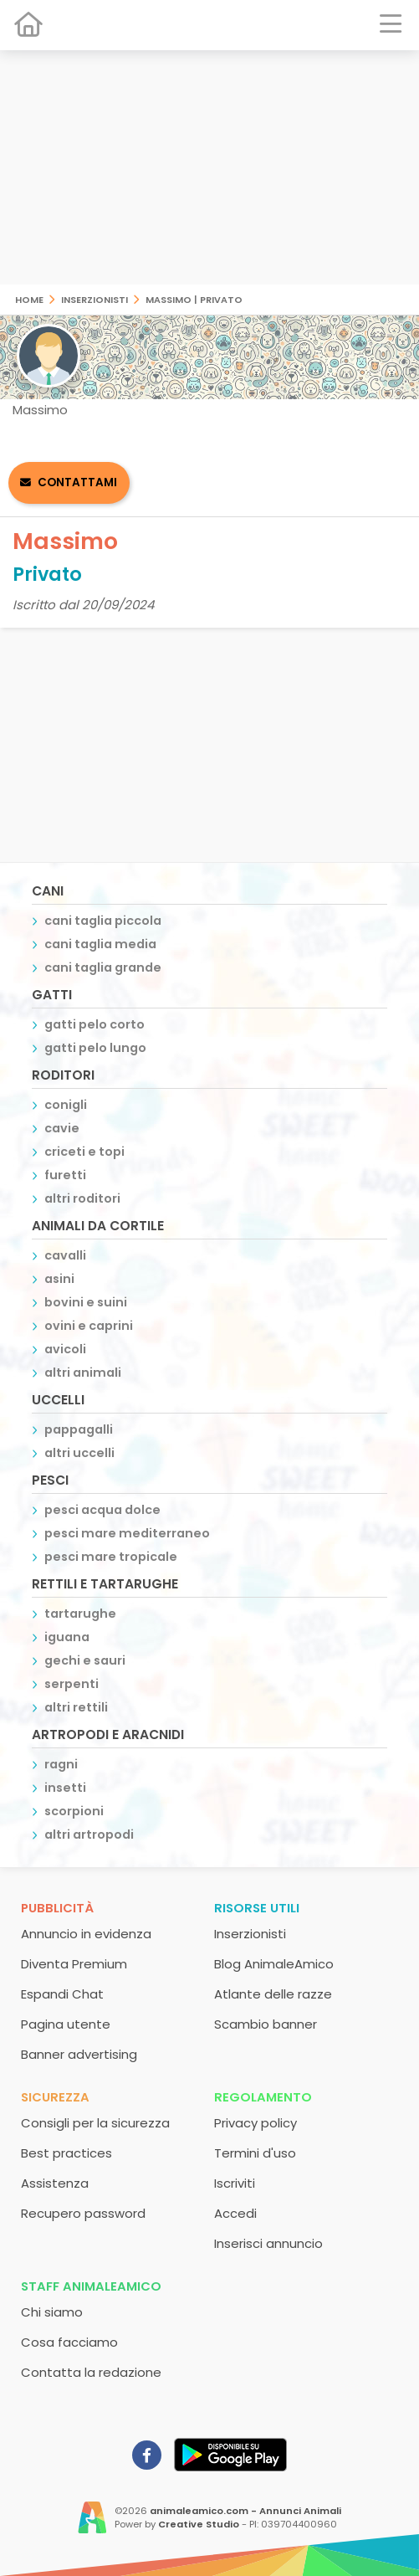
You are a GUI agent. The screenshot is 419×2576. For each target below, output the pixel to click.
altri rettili (76, 1707)
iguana (66, 1637)
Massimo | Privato (194, 298)
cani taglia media (100, 944)
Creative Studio (198, 2524)
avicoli (65, 1349)
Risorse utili (256, 1908)
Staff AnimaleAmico (91, 2286)
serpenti (71, 1683)
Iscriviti (234, 2183)
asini (59, 1278)
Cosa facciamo (69, 2342)
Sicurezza (55, 2097)
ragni (61, 1764)
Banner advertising (79, 2054)
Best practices (66, 2153)
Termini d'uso (255, 2153)
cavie (61, 1128)
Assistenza (55, 2183)
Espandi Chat (62, 1994)
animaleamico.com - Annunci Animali (245, 2510)
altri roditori (82, 1198)
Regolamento (263, 2097)
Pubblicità (57, 1908)
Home (29, 298)
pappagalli (78, 1429)
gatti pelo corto (94, 1024)
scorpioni (74, 1811)
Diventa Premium (74, 1964)
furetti (65, 1175)
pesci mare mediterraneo (127, 1533)
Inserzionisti (94, 298)
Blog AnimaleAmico (274, 1964)
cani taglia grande (102, 967)
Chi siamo (52, 2312)
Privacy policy (255, 2123)
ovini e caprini (88, 1325)
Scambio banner (265, 2024)
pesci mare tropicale (110, 1556)
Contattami (77, 482)
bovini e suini (85, 1302)
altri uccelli (79, 1453)
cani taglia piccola (102, 920)
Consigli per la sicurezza (95, 2123)
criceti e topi (84, 1151)
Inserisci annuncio (268, 2243)
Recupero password (83, 2213)
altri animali (82, 1372)
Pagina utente (65, 2024)
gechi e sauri (84, 1660)
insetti (65, 1787)
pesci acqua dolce (102, 1509)
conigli (65, 1104)
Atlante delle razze (273, 1994)
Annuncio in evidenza (86, 1933)
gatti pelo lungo (95, 1047)
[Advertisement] (209, 167)
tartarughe (80, 1613)
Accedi (235, 2213)
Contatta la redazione (91, 2372)
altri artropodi (89, 1834)
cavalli (65, 1255)
